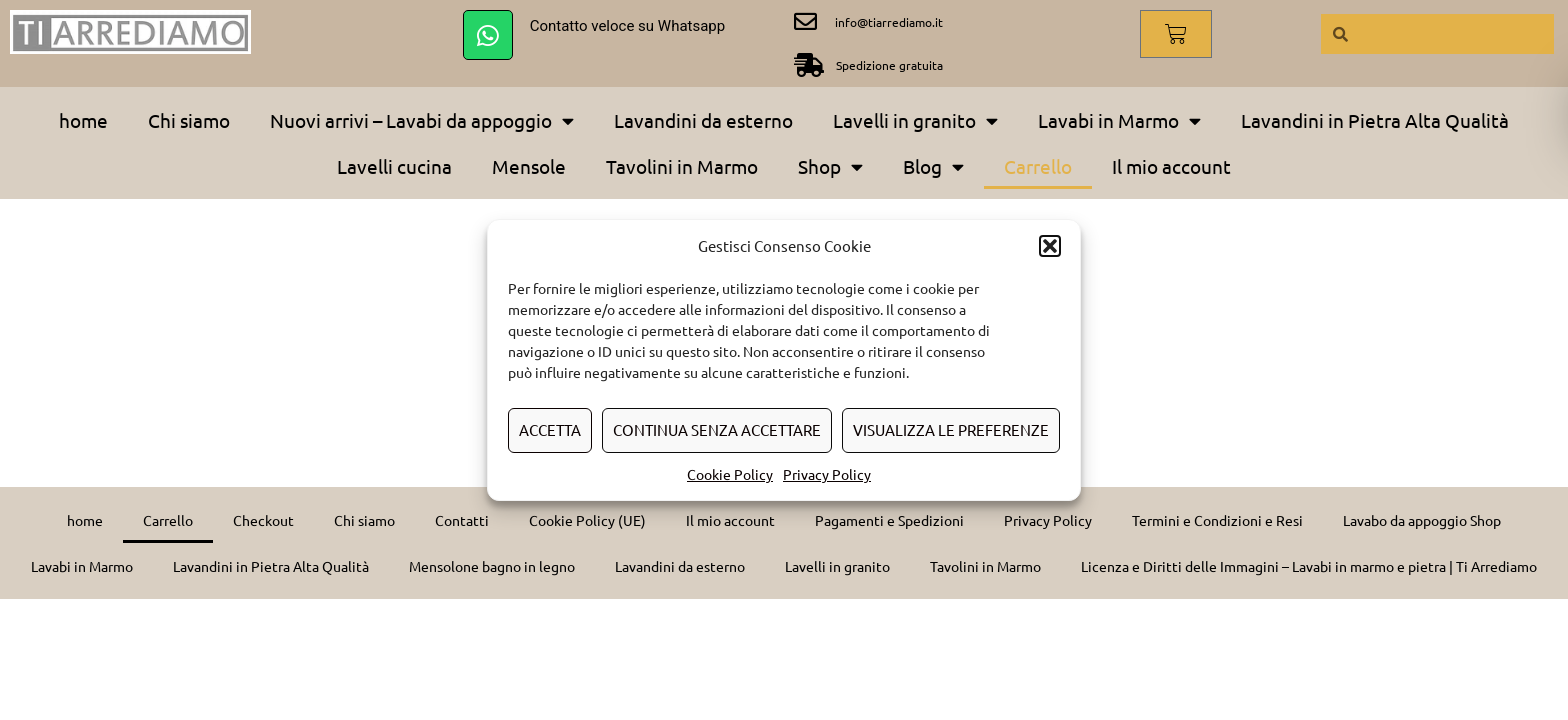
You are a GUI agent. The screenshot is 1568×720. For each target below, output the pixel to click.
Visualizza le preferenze (951, 429)
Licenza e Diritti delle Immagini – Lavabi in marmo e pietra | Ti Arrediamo (1309, 566)
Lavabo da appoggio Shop (1422, 520)
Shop (830, 166)
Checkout (263, 520)
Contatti (462, 520)
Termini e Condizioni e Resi (1217, 520)
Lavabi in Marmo (1119, 120)
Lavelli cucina (394, 166)
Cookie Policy (730, 474)
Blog (933, 166)
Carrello (1038, 166)
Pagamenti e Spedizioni (889, 520)
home (83, 120)
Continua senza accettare (717, 429)
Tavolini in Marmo (682, 166)
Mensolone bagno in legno (492, 566)
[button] (1050, 246)
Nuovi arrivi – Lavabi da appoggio (422, 120)
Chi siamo (189, 120)
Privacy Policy (827, 474)
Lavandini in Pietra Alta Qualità (1375, 120)
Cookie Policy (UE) (587, 520)
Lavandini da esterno (703, 120)
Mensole (529, 166)
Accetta (550, 429)
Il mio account (1171, 166)
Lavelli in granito (915, 120)
